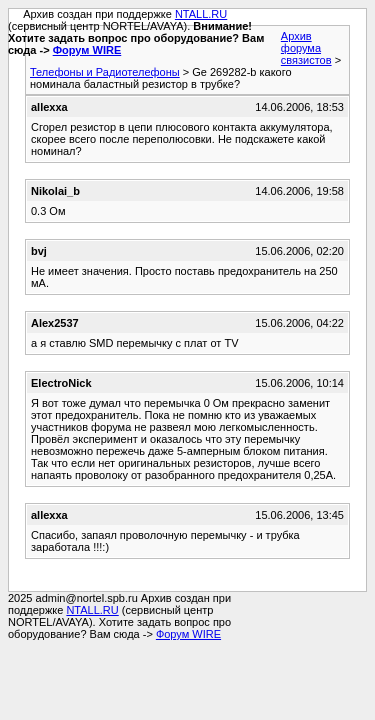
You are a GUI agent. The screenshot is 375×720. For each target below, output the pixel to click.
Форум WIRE (87, 50)
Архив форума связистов (306, 48)
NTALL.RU (201, 14)
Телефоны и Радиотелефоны (105, 72)
